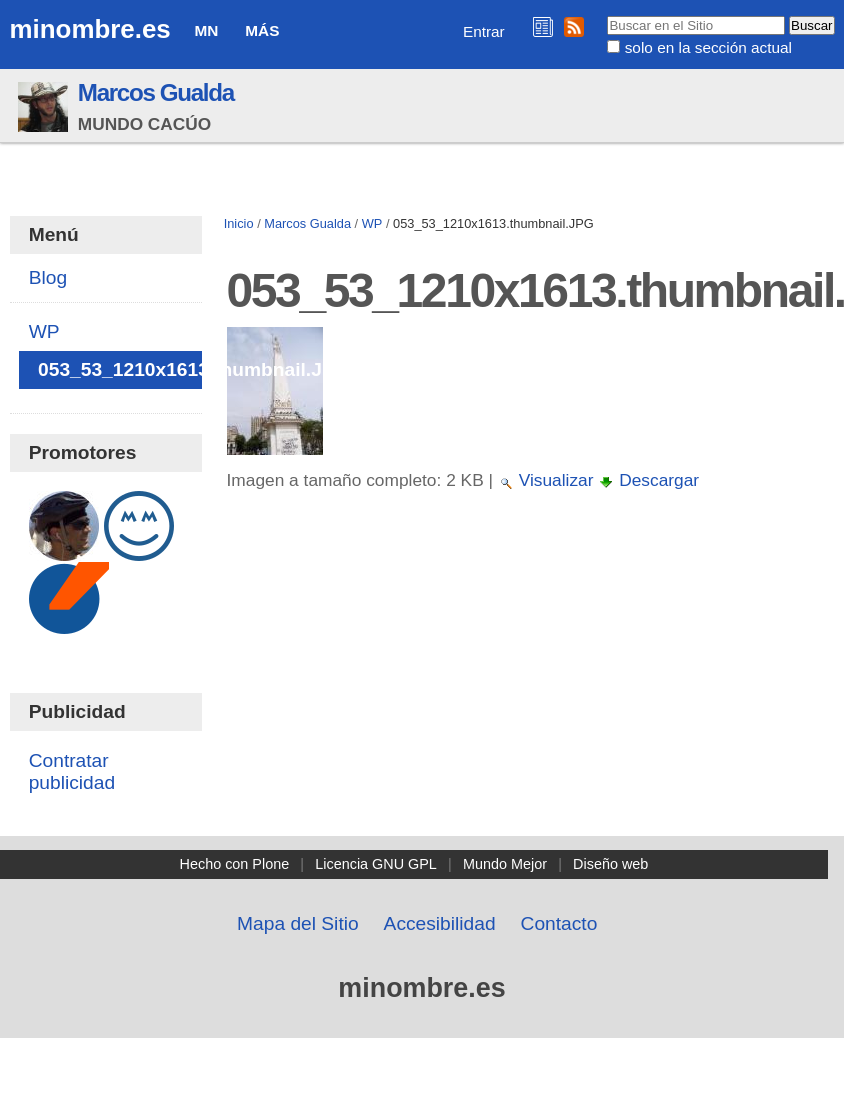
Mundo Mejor (505, 864)
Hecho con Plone (235, 864)
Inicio (239, 223)
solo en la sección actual (708, 47)
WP (372, 223)
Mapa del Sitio (298, 923)
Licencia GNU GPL (376, 864)
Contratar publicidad (72, 771)
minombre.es (90, 29)
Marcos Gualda (156, 92)
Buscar (606, 15)
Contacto (559, 923)
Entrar (484, 31)
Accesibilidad (440, 923)
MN (207, 30)
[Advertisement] (527, 686)
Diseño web (610, 864)
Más (262, 30)
